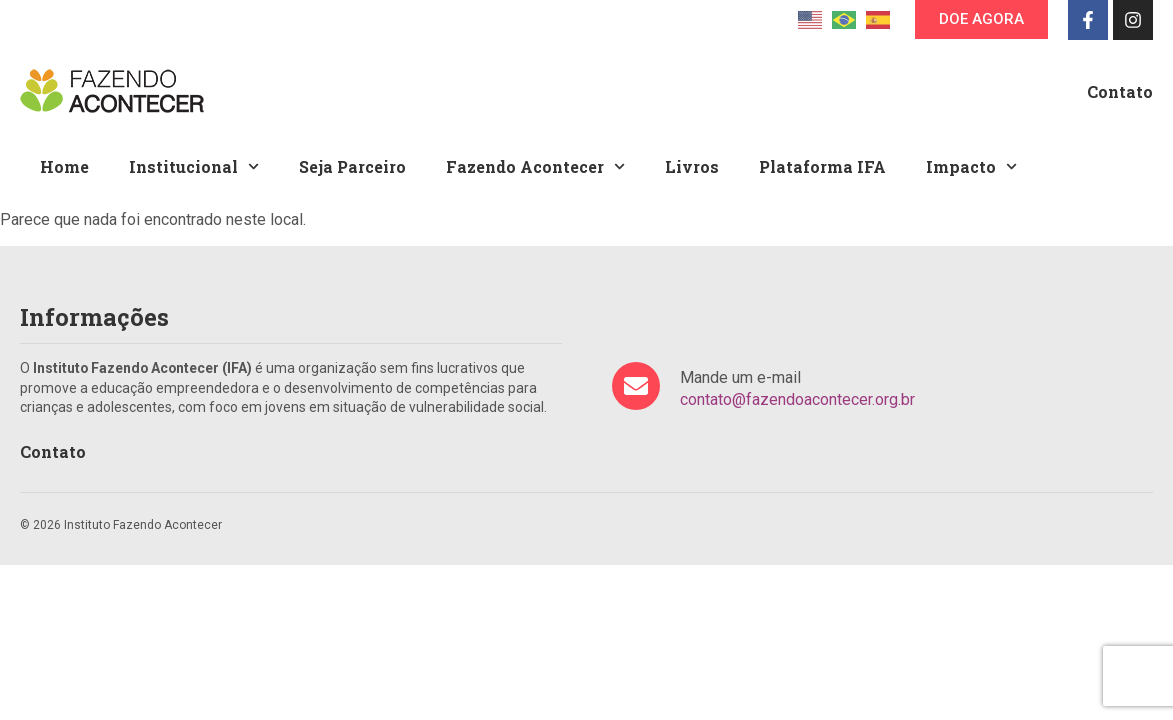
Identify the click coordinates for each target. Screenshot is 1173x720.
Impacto (971, 166)
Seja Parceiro (352, 166)
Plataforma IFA (822, 166)
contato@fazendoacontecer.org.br (797, 399)
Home (64, 166)
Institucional (194, 166)
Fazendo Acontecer (535, 166)
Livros (692, 166)
